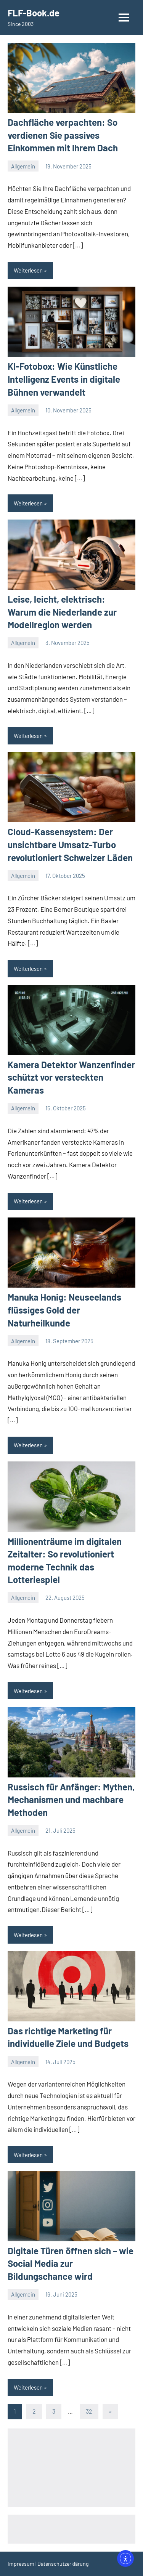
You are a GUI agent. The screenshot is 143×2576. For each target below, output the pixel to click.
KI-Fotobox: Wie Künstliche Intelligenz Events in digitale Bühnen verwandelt (64, 379)
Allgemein (23, 166)
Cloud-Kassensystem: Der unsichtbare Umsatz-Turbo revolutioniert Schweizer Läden (70, 844)
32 (89, 2411)
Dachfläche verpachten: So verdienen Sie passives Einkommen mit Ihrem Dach (63, 135)
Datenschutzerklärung (62, 2563)
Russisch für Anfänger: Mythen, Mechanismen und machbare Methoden (71, 1799)
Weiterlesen (28, 270)
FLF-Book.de (33, 12)
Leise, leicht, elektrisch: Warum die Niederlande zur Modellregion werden (62, 611)
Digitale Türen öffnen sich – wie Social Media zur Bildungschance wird (70, 2263)
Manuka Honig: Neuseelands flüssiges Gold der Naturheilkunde (64, 1309)
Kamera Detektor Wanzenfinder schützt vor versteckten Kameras (71, 1077)
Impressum (21, 2563)
